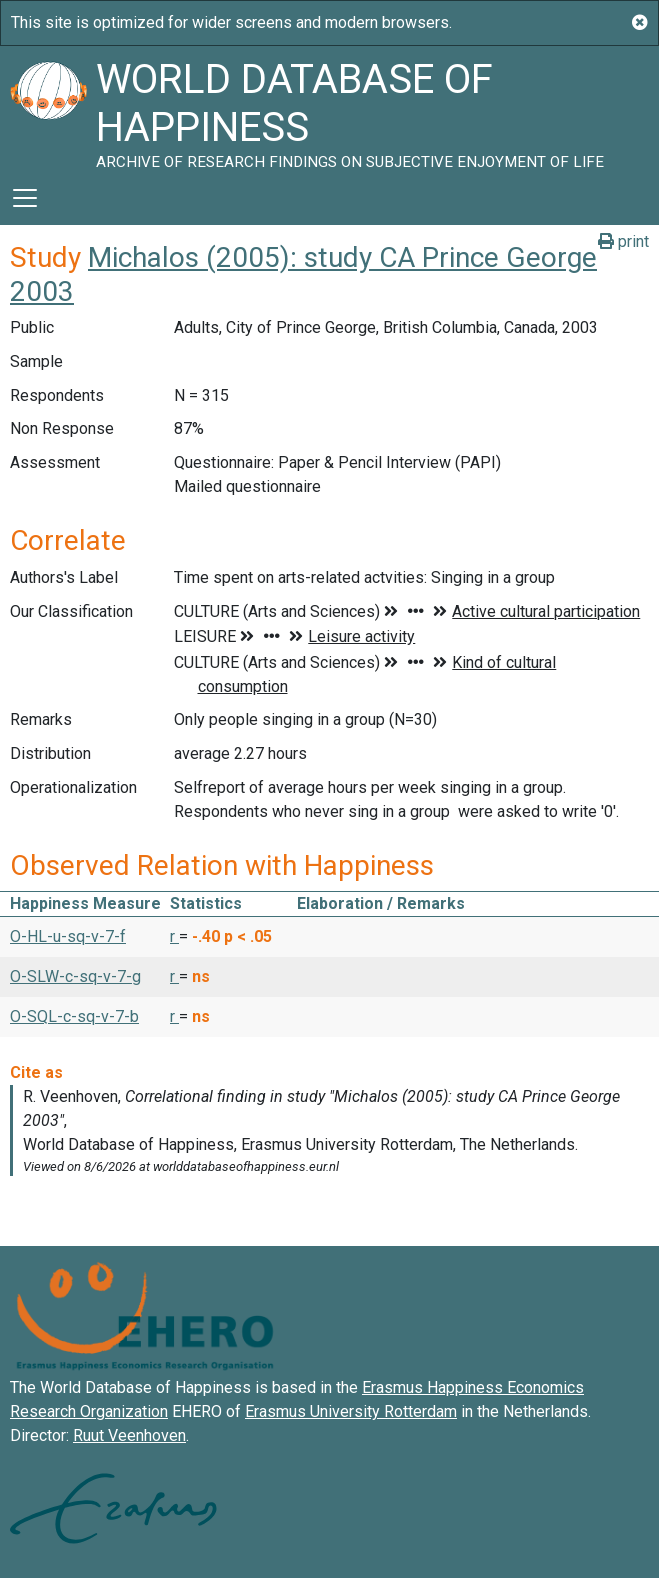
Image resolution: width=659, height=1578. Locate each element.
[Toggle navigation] (25, 198)
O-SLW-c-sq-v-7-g (75, 976)
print (623, 241)
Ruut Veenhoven (129, 1435)
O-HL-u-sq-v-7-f (68, 936)
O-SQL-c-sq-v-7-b (74, 1016)
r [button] (174, 936)
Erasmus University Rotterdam (351, 1411)
